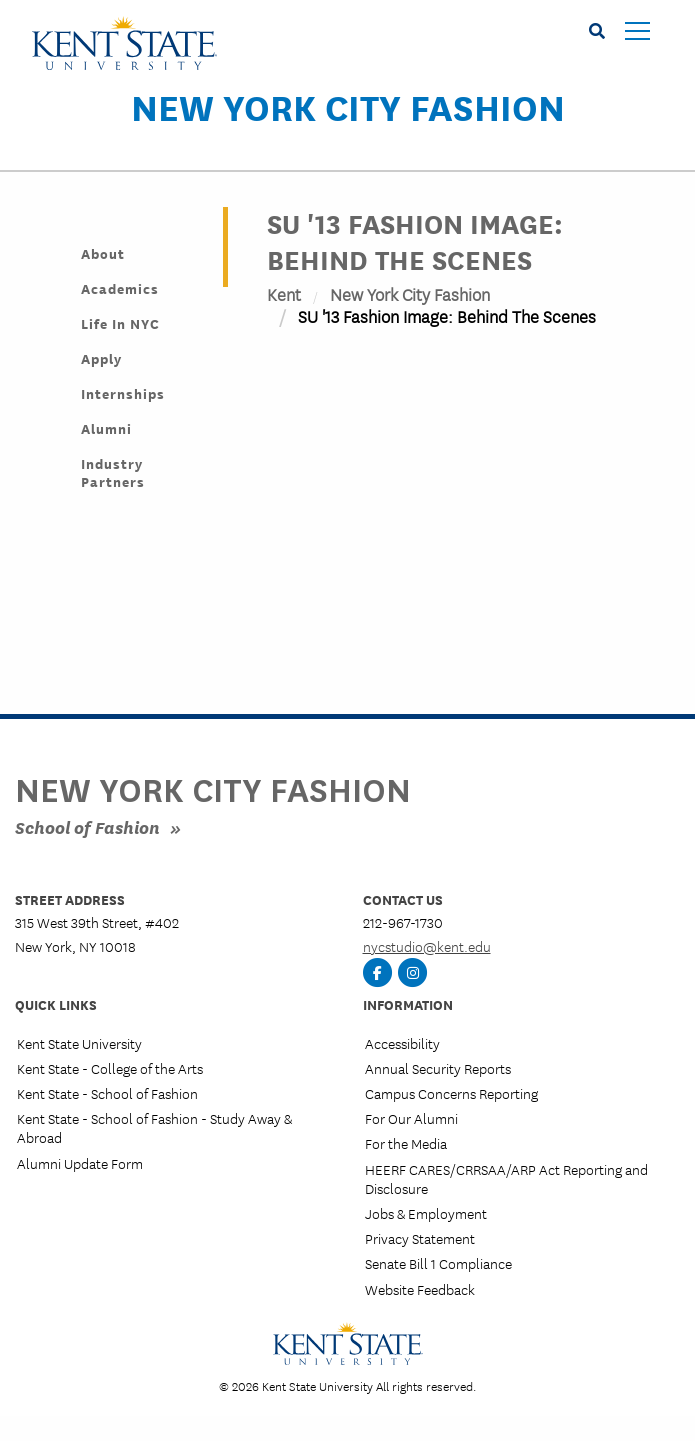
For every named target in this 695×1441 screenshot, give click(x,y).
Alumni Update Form (80, 1163)
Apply (101, 358)
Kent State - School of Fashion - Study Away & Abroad (154, 1127)
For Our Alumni (411, 1118)
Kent (284, 293)
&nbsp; (458, 550)
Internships (123, 393)
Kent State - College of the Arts (110, 1068)
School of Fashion (87, 826)
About (103, 253)
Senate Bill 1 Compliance (438, 1263)
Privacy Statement (420, 1238)
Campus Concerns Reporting (451, 1093)
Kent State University (79, 1043)
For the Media (406, 1143)
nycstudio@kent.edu (427, 946)
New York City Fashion (348, 106)
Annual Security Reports (438, 1068)
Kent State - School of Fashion (107, 1093)
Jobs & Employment (426, 1213)
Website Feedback (420, 1289)
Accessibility (402, 1043)
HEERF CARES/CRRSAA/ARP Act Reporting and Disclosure (506, 1178)
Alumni (106, 428)
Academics (120, 288)
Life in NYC (120, 323)
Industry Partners (113, 472)
